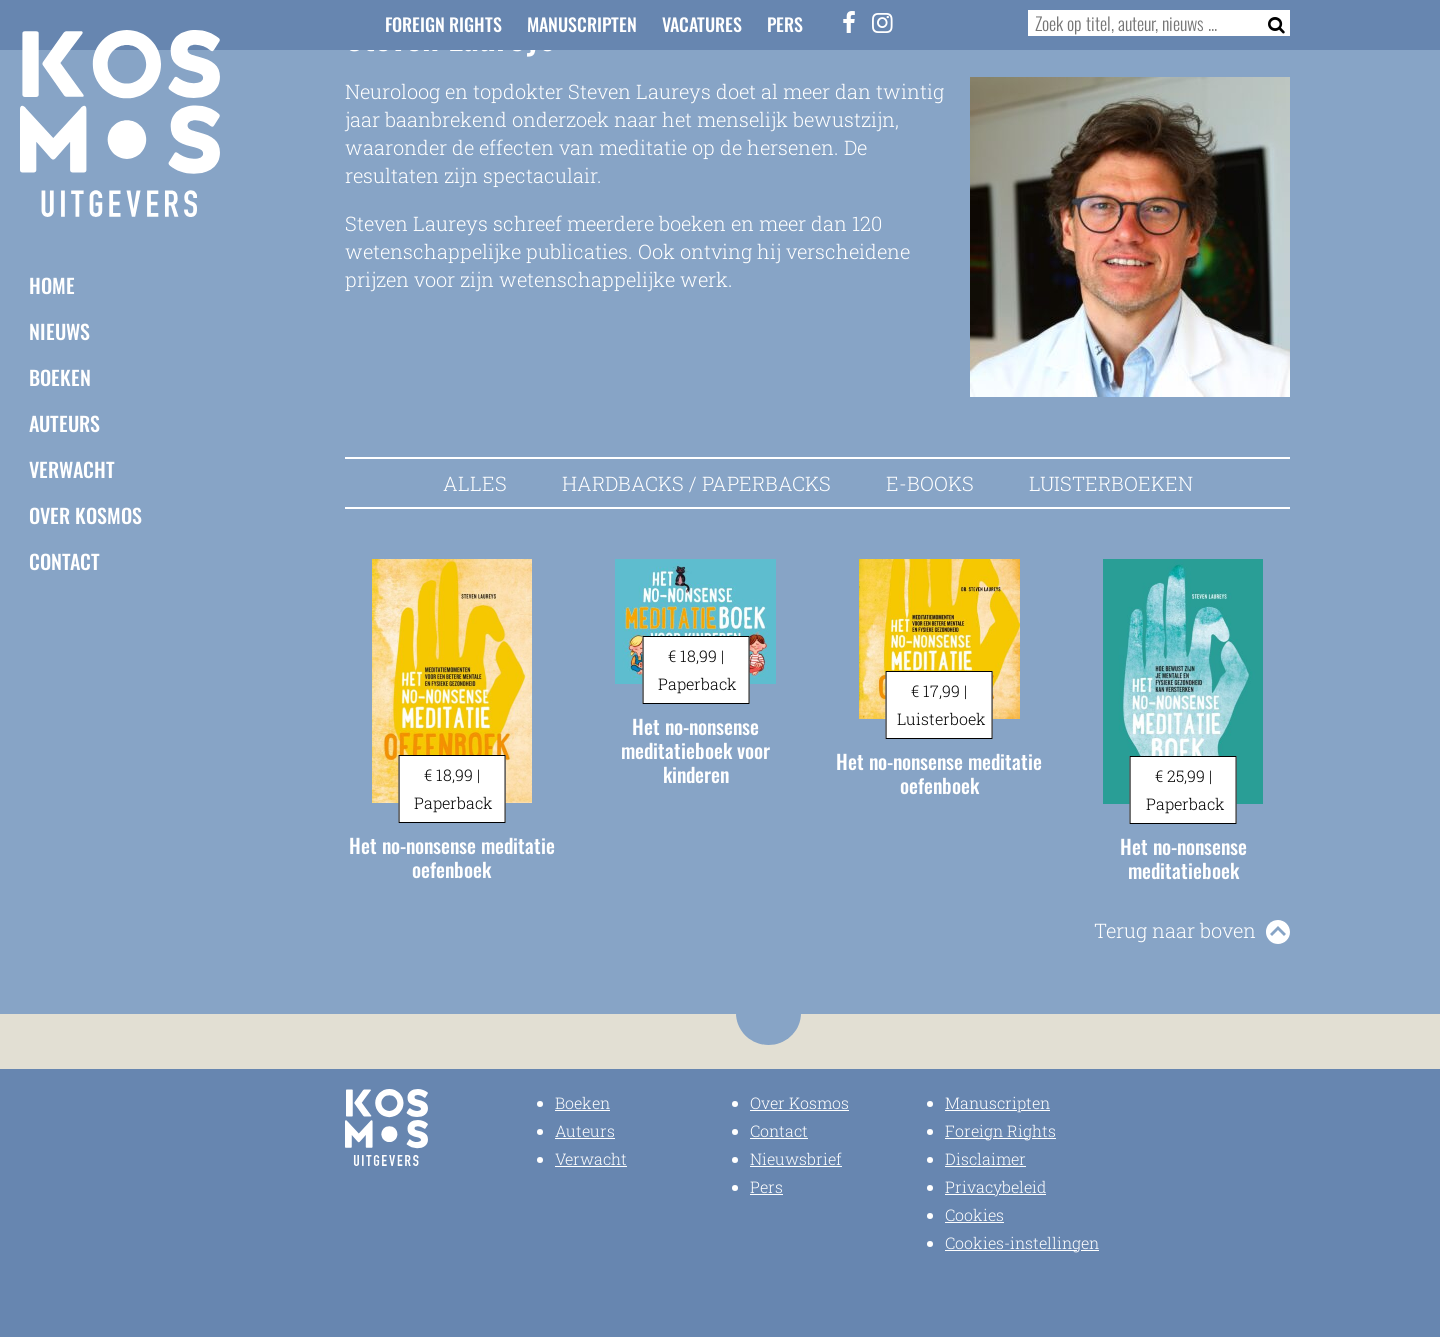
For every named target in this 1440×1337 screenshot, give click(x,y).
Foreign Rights (443, 24)
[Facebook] (850, 22)
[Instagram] (883, 22)
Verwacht (72, 468)
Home (52, 284)
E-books (930, 483)
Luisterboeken (1111, 483)
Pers (785, 24)
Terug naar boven (1175, 930)
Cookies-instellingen (1022, 1242)
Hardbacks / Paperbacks (696, 483)
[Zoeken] (1270, 23)
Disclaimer (985, 1158)
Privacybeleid (995, 1186)
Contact (64, 560)
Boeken (60, 376)
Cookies (974, 1214)
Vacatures (702, 24)
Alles (475, 483)
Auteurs (64, 422)
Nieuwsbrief (796, 1158)
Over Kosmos (85, 514)
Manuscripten (582, 24)
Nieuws (59, 330)
